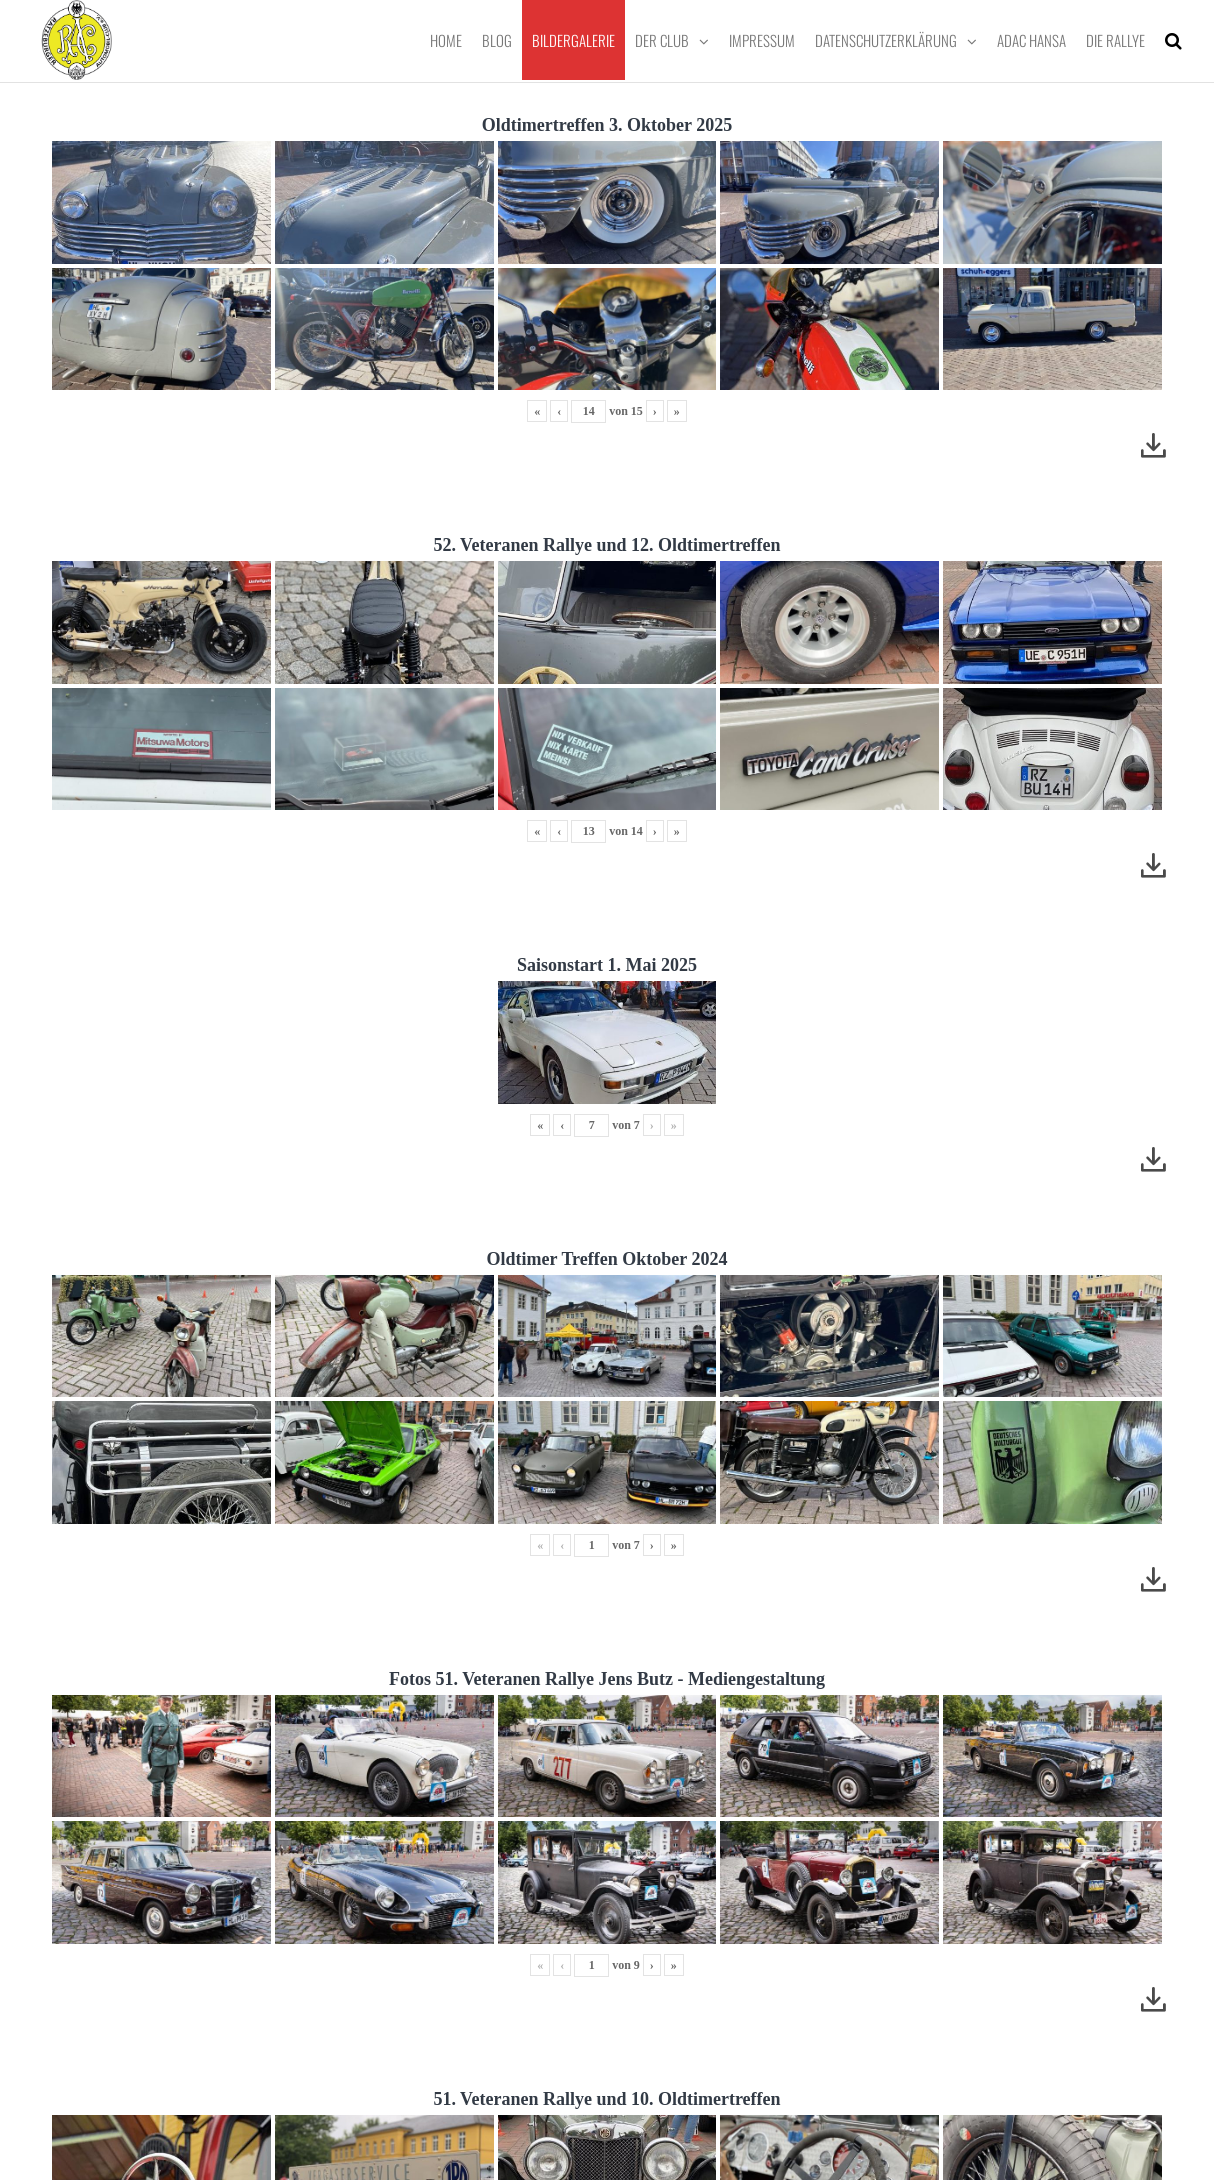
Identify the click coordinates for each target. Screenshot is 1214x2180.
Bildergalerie (573, 40)
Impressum (762, 40)
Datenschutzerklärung (886, 40)
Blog (497, 40)
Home (446, 40)
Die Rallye (1115, 40)
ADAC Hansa (1031, 40)
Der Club (662, 40)
